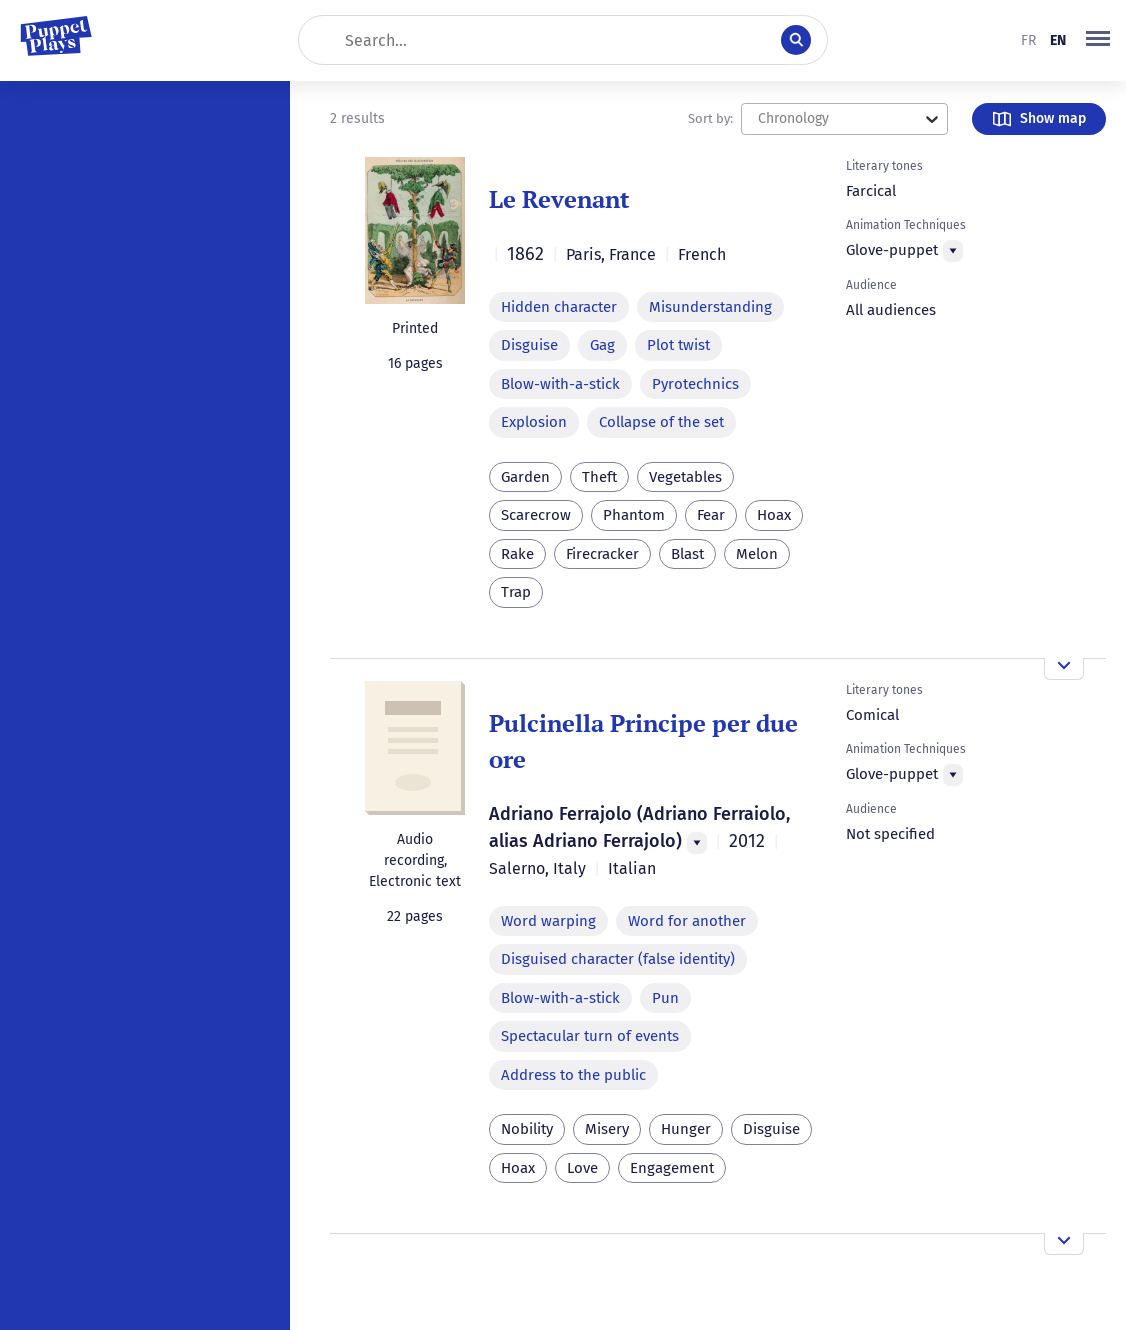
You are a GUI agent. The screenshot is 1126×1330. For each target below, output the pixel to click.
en (1058, 40)
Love (582, 1168)
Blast (687, 554)
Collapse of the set (661, 422)
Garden (525, 477)
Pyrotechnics (695, 384)
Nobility (527, 1129)
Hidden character (559, 307)
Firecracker (602, 554)
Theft (599, 477)
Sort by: (710, 118)
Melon (757, 554)
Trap (516, 592)
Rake (517, 554)
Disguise (529, 345)
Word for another (687, 921)
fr (1028, 40)
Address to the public (573, 1075)
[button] (1098, 40)
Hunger (686, 1129)
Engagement (672, 1168)
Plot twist (678, 345)
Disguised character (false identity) (618, 959)
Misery (607, 1129)
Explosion (534, 422)
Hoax (774, 515)
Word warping (548, 921)
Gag (602, 345)
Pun (665, 998)
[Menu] (953, 251)
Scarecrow (536, 515)
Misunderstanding (710, 307)
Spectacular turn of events (590, 1036)
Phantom (634, 515)
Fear (711, 515)
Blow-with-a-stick (560, 384)
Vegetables (685, 477)
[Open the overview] (1064, 669)
